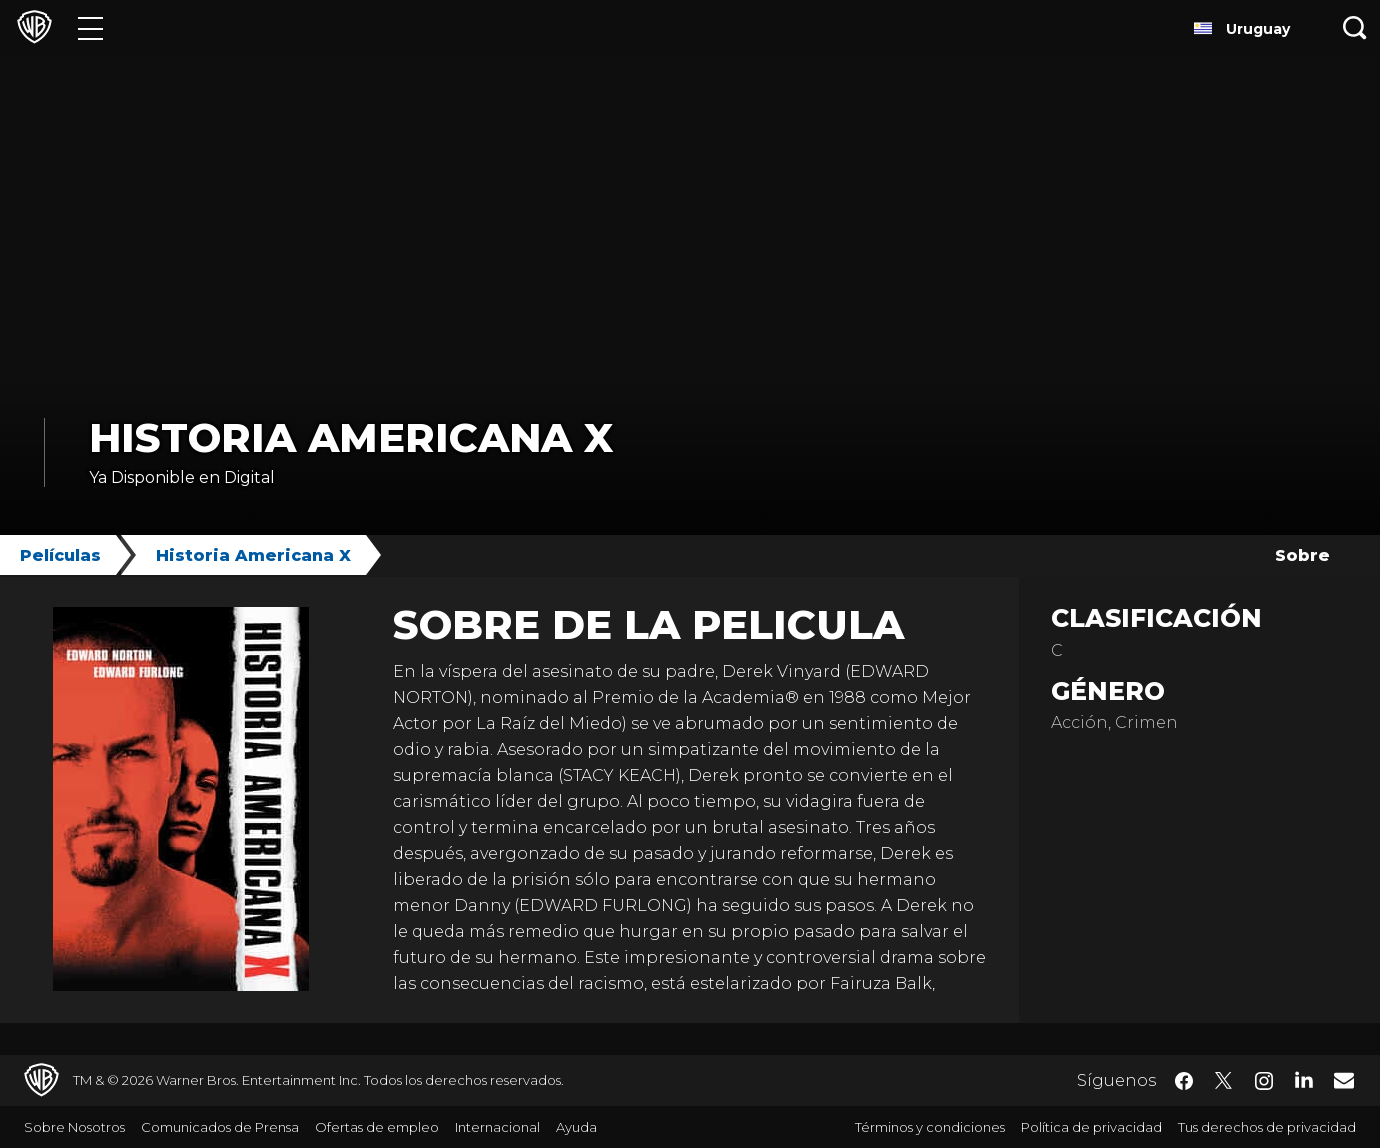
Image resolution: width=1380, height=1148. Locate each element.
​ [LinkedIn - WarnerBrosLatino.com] (1304, 1079)
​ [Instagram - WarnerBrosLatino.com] (1264, 1081)
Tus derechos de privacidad (1267, 1127)
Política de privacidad (1091, 1127)
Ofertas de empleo (377, 1127)
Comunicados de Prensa (220, 1127)
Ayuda (576, 1127)
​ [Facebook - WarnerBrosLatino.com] (1184, 1081)
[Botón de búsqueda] (1355, 27)
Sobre (1302, 555)
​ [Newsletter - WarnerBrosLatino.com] (1344, 1080)
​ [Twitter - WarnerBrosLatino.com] (1224, 1081)
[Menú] (90, 27)
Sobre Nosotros (74, 1127)
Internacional (497, 1127)
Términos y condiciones (930, 1127)
